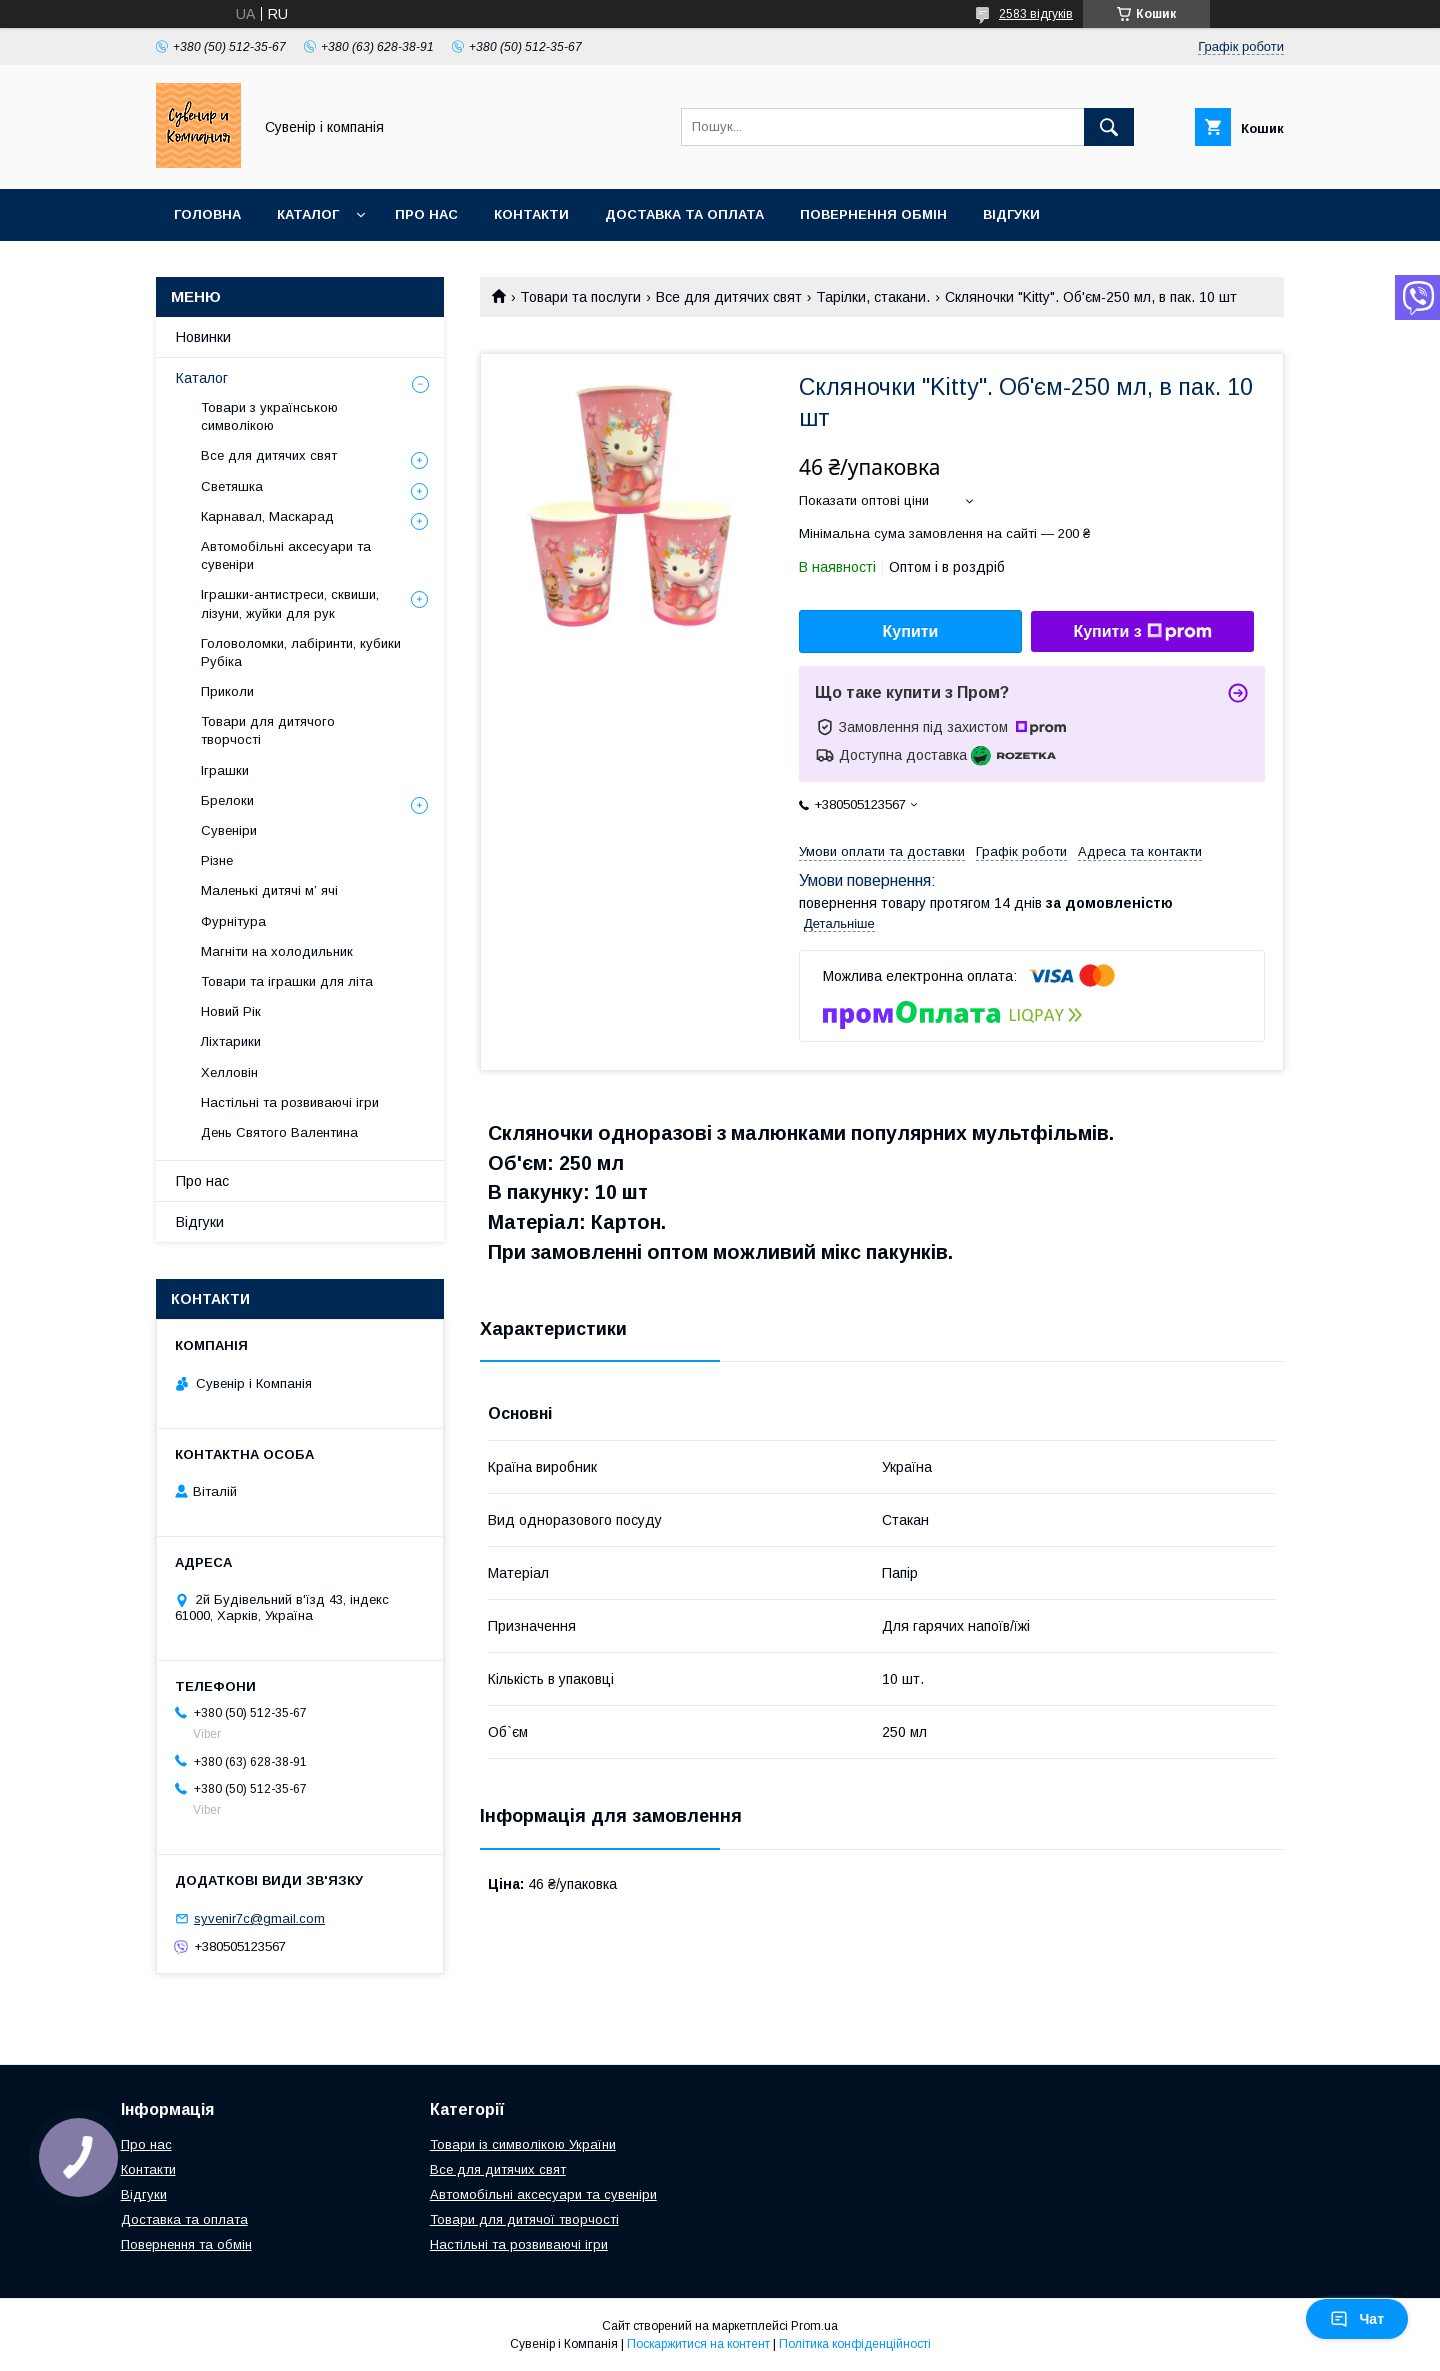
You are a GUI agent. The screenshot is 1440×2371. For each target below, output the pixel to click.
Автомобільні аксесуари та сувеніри (286, 555)
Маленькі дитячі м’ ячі (269, 890)
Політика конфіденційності (855, 2344)
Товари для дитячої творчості (524, 2219)
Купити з (1142, 632)
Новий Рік (231, 1011)
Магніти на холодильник (277, 951)
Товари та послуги (580, 297)
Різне (217, 860)
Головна (207, 214)
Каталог (308, 214)
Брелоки (227, 800)
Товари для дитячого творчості (268, 730)
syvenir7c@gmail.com (259, 1918)
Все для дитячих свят (729, 297)
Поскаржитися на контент (698, 2344)
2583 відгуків (1036, 14)
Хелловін (229, 1072)
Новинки (203, 337)
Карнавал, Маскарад (267, 516)
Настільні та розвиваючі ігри (290, 1102)
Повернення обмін (873, 214)
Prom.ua (814, 2326)
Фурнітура (233, 921)
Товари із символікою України (523, 2144)
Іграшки (225, 770)
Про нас (426, 214)
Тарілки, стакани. (873, 297)
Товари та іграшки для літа (287, 981)
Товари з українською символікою (269, 416)
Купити (911, 631)
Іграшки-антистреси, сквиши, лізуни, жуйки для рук (290, 603)
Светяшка (232, 486)
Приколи (227, 691)
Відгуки (1011, 214)
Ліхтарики (231, 1041)
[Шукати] (1109, 127)
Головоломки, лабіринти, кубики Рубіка (301, 652)
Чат (1357, 2319)
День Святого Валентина (279, 1132)
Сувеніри (229, 830)
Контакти (531, 214)
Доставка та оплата (684, 214)
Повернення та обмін (186, 2244)
